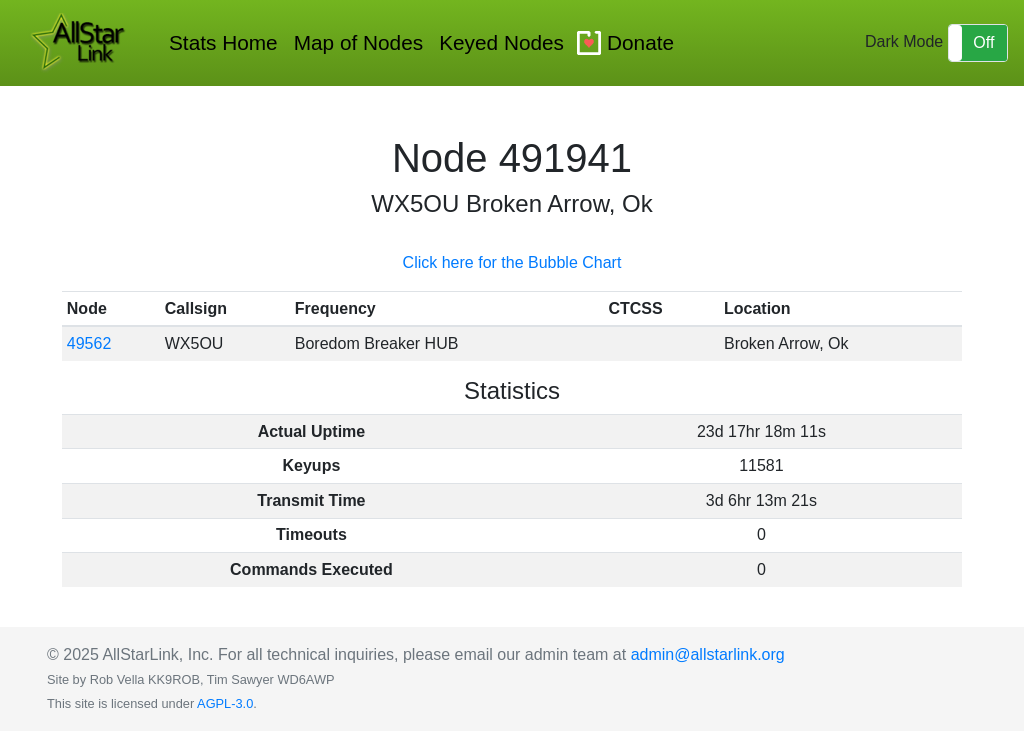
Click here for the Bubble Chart (512, 262)
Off (983, 42)
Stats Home (223, 42)
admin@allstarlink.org (708, 654)
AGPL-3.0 (225, 703)
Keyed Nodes (501, 42)
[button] (978, 43)
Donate (640, 42)
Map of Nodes (358, 42)
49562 (89, 343)
